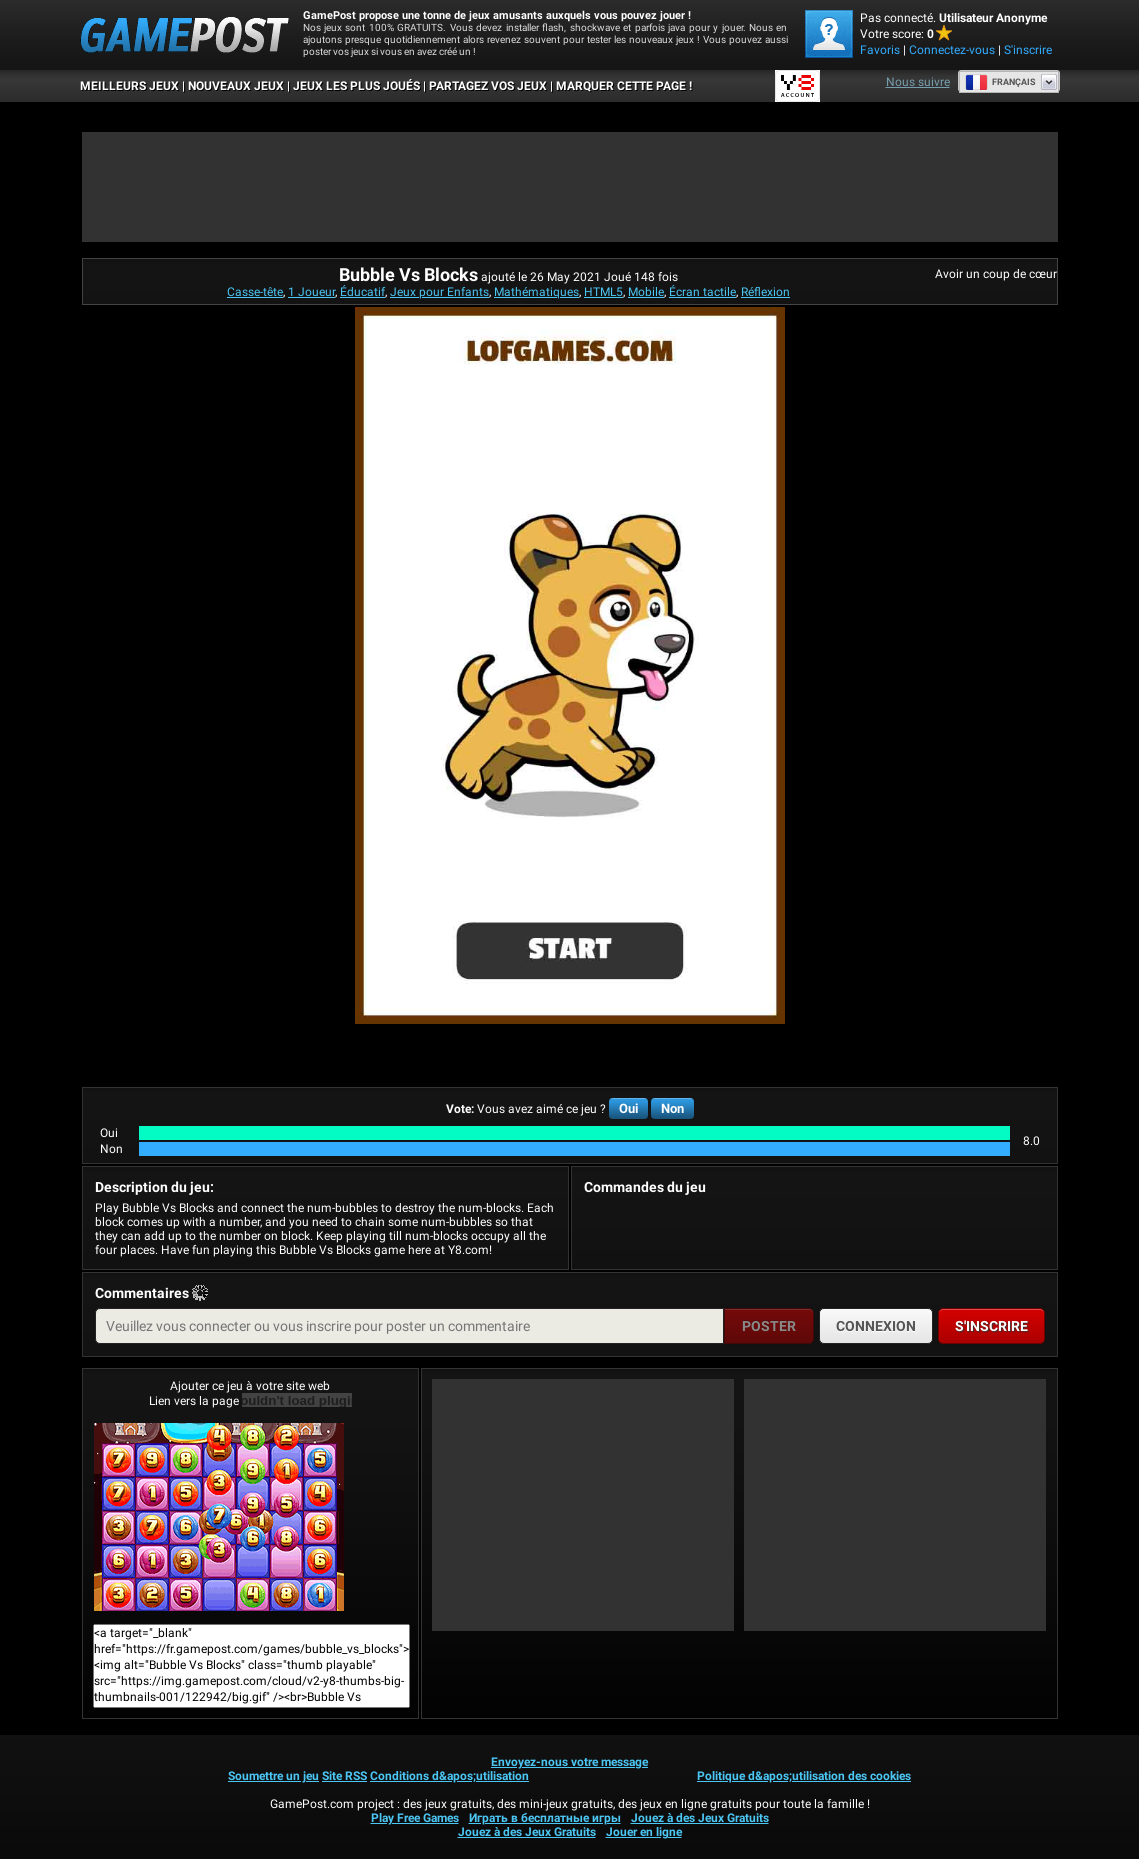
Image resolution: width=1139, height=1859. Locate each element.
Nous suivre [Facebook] (918, 82)
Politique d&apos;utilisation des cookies (804, 1776)
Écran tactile (702, 292)
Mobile (646, 292)
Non (672, 1108)
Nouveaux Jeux (236, 86)
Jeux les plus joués (356, 86)
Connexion (876, 1326)
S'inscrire (1028, 50)
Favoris (880, 50)
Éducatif (362, 292)
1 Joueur (311, 292)
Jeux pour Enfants (439, 292)
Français (1000, 82)
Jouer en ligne (644, 1832)
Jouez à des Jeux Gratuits (700, 1818)
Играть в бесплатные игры (545, 1818)
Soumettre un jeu (273, 1776)
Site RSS (344, 1776)
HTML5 (603, 292)
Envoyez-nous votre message (569, 1762)
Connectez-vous (952, 50)
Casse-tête (255, 292)
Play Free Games (415, 1818)
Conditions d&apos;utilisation (449, 1776)
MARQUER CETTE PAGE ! (624, 86)
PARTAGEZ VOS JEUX (488, 86)
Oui (628, 1108)
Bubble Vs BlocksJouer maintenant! (219, 1517)
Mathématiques (536, 292)
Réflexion (765, 292)
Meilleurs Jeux (129, 86)
